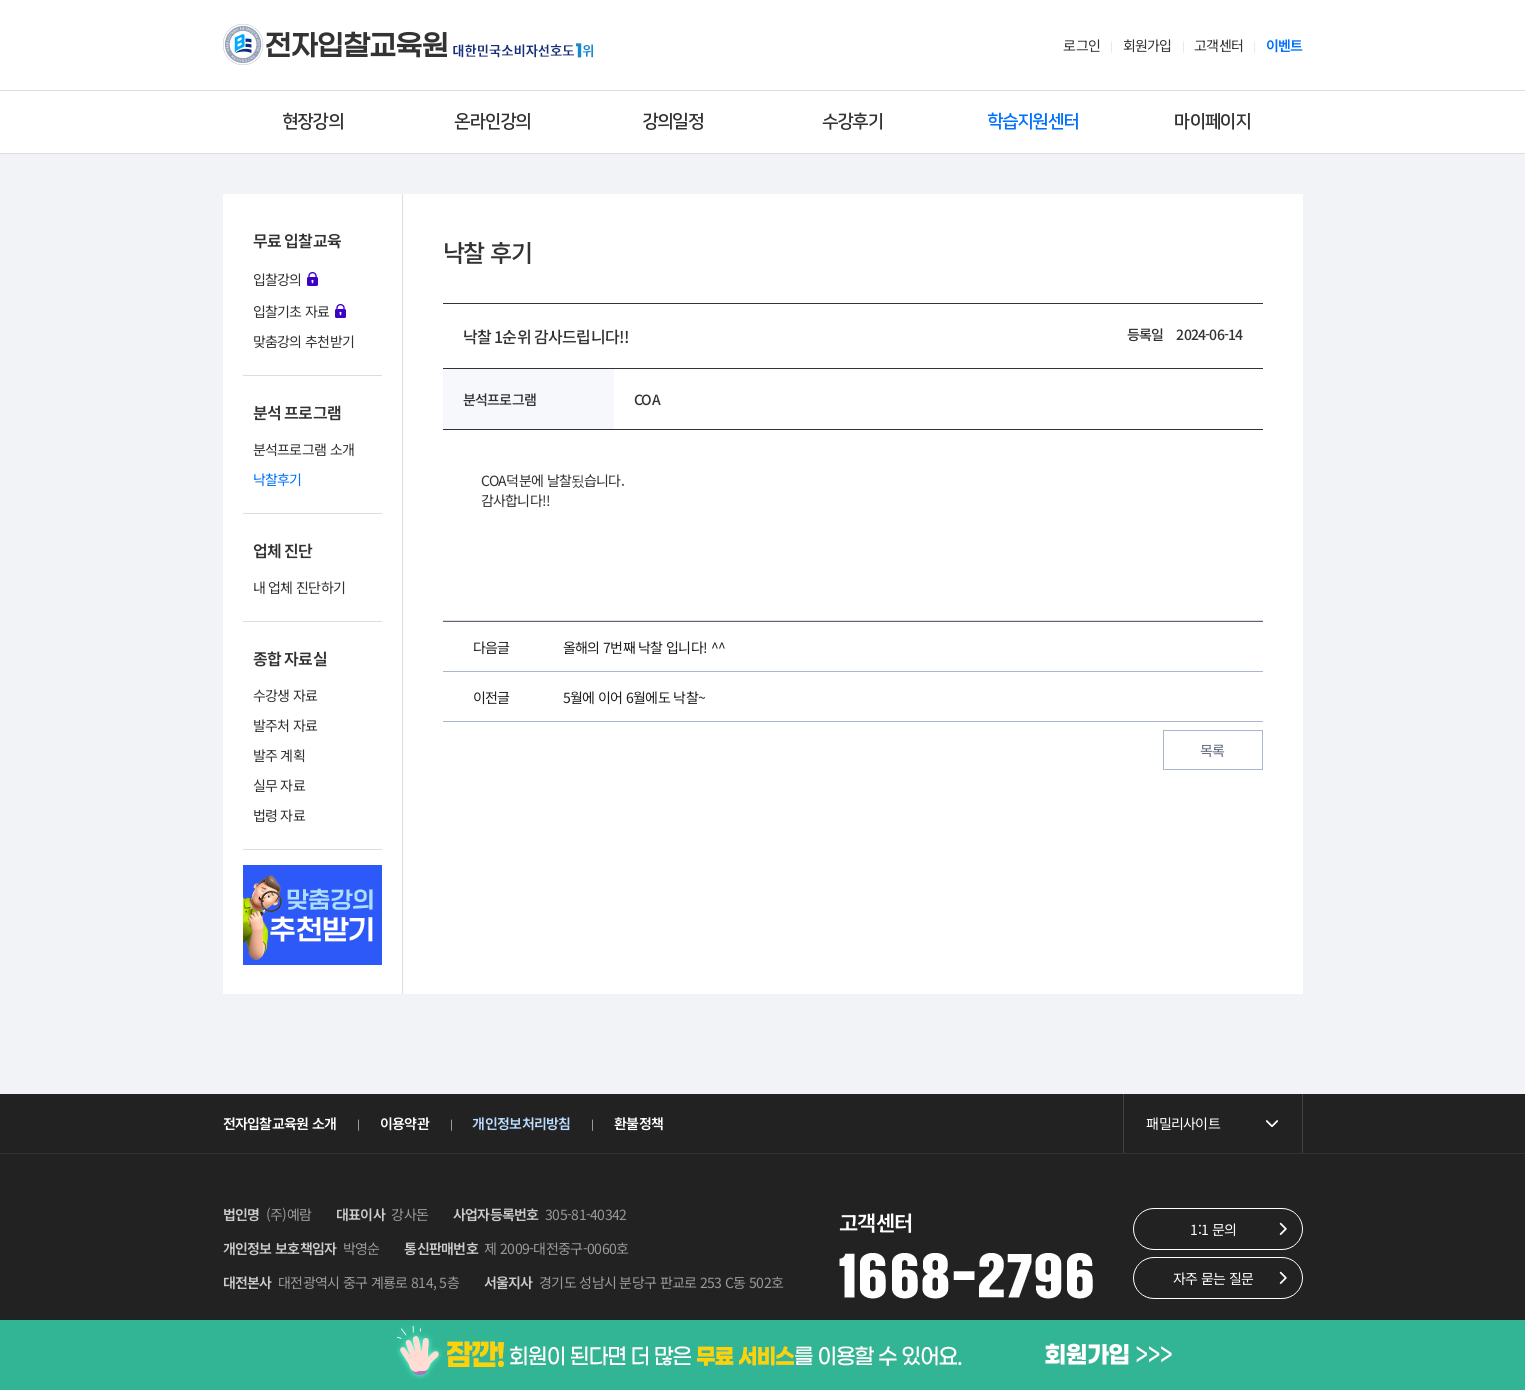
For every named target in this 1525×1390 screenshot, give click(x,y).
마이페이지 (1212, 122)
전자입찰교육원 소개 (280, 1123)
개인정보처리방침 (521, 1123)
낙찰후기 (277, 479)
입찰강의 (285, 278)
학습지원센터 (1033, 122)
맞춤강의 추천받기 (304, 341)
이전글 (491, 697)
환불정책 (638, 1123)
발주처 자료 (285, 725)
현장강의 (312, 122)
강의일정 (672, 122)
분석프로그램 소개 (304, 449)
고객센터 (1218, 45)
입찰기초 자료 (299, 310)
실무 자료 (279, 785)
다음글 (491, 647)
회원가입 (1147, 45)
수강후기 (852, 122)
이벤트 (1284, 45)
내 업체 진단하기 (299, 587)
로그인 (1081, 45)
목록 (1212, 750)
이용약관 (404, 1123)
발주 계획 (279, 755)
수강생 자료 (285, 695)
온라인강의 (492, 122)
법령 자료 (279, 815)
